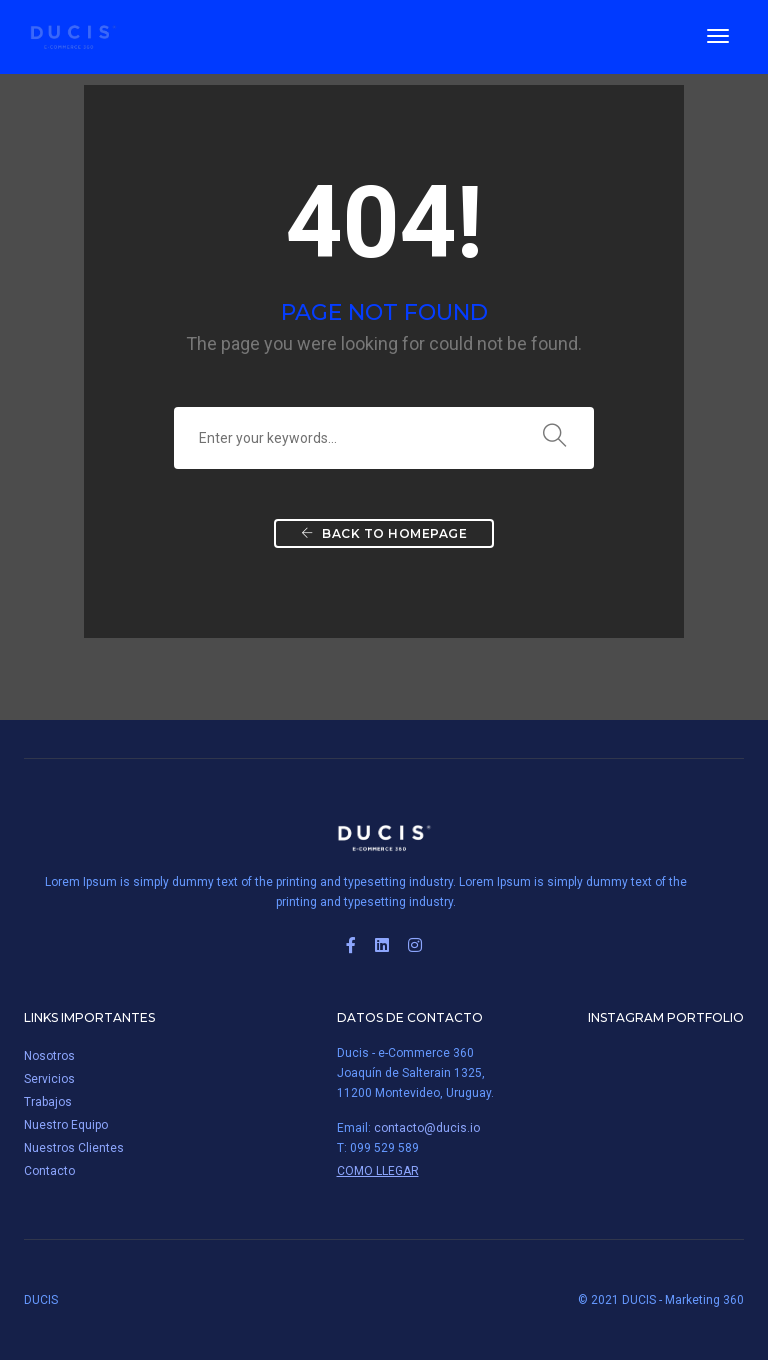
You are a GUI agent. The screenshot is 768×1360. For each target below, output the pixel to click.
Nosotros (49, 1056)
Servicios (49, 1079)
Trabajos (48, 1102)
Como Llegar (378, 1171)
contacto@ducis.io (427, 1128)
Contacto (49, 1171)
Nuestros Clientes (74, 1148)
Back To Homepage (384, 533)
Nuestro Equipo (66, 1125)
